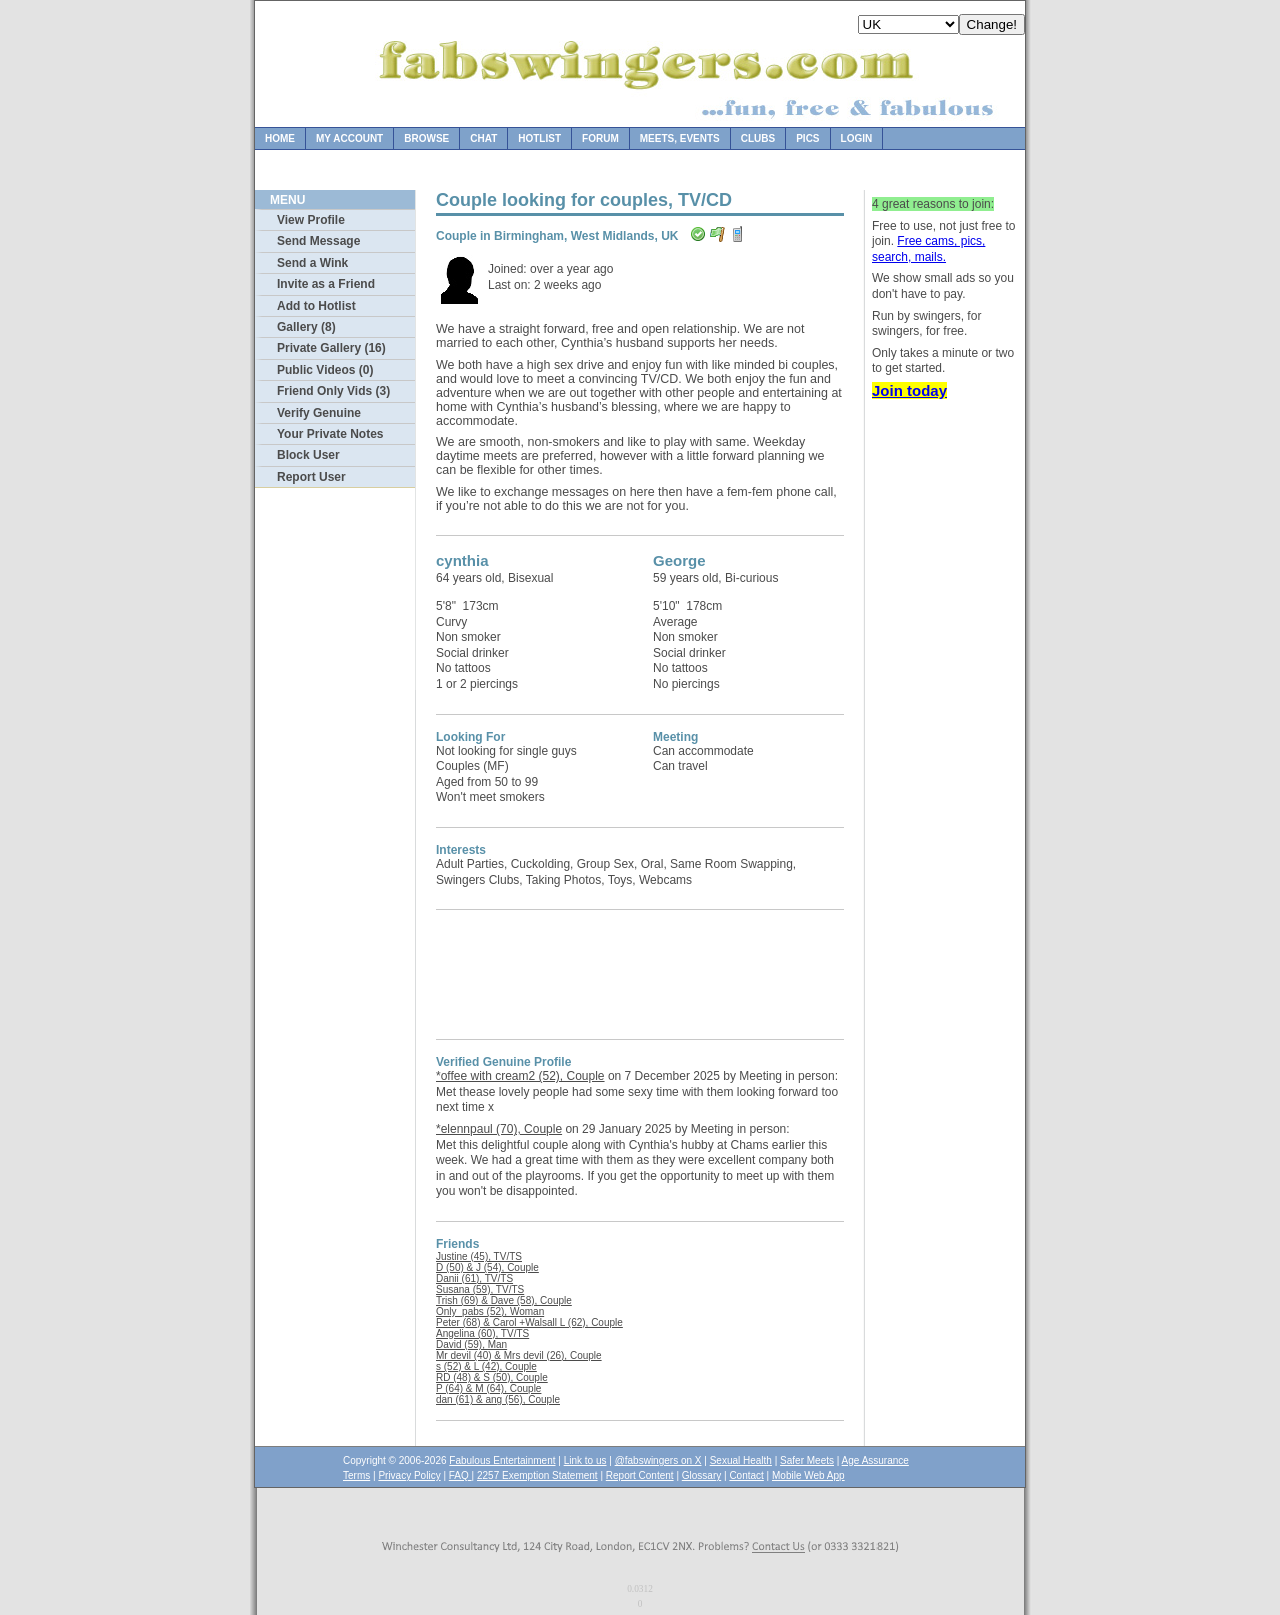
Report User (311, 477)
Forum (600, 138)
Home (280, 138)
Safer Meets (807, 1460)
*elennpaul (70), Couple (499, 1129)
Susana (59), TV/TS (480, 1289)
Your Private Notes (330, 434)
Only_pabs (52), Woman (490, 1311)
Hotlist (539, 138)
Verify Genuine (319, 413)
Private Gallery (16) (331, 348)
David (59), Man (471, 1344)
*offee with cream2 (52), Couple (520, 1076)
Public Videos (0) (325, 370)
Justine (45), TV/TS (479, 1256)
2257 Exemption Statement (537, 1475)
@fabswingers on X (658, 1460)
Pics (807, 138)
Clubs (758, 138)
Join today (909, 390)
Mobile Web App (808, 1475)
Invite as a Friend (326, 284)
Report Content (640, 1475)
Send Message (318, 241)
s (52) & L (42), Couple (486, 1366)
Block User (308, 455)
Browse (426, 138)
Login (857, 138)
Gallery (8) (306, 327)
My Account (349, 138)
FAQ (460, 1475)
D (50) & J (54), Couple (487, 1267)
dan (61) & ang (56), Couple (498, 1399)
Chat (483, 138)
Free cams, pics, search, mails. (928, 249)
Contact (746, 1475)
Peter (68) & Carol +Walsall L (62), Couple (529, 1322)
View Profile (311, 220)
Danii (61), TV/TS (474, 1278)
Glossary (701, 1475)
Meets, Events (680, 138)
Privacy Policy (409, 1475)
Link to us (585, 1460)
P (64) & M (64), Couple (488, 1388)
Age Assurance (875, 1460)
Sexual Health (741, 1460)
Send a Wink (312, 263)
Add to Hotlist (316, 306)
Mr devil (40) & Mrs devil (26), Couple (519, 1355)
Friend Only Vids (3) (333, 391)
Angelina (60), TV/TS (482, 1333)
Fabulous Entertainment (502, 1460)
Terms (356, 1475)
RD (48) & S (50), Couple (492, 1377)
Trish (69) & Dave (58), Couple (504, 1300)
